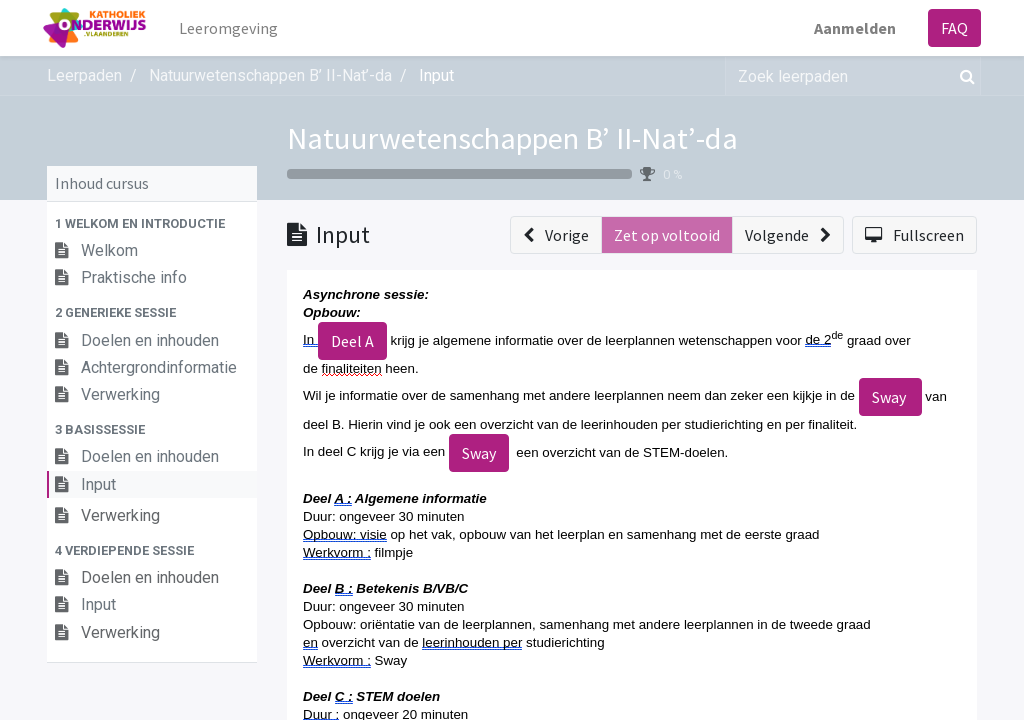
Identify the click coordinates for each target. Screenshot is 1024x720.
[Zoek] (963, 76)
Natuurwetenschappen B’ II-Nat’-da (512, 138)
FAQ (950, 28)
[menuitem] (233, 28)
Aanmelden (851, 28)
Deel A (352, 341)
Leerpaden (84, 75)
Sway (890, 397)
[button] (152, 223)
